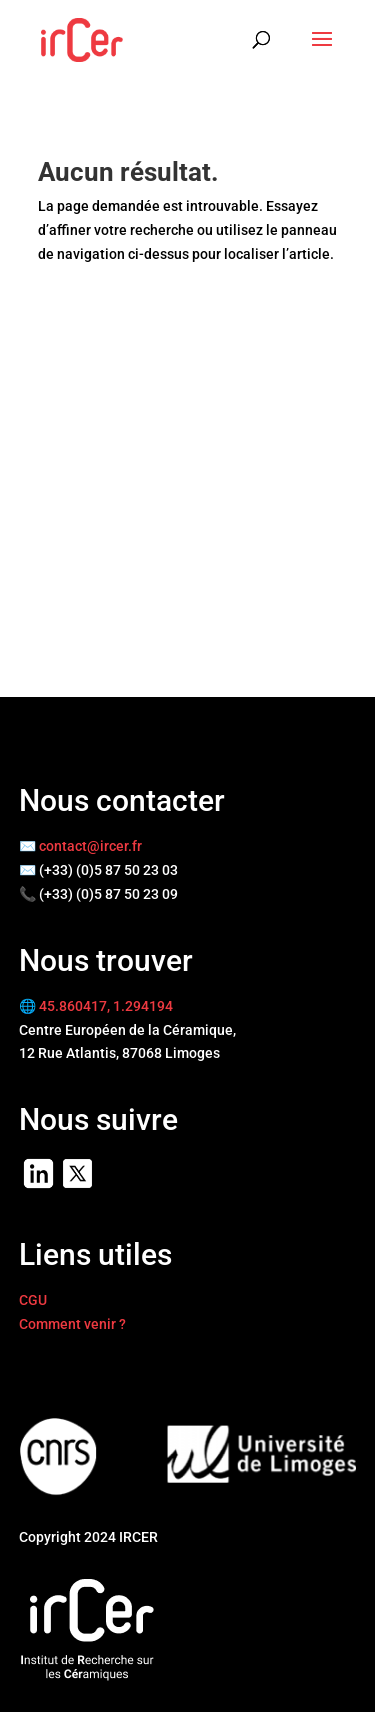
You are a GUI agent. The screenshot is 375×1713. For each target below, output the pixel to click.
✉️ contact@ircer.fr (80, 846)
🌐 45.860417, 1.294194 (96, 1006)
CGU (33, 1300)
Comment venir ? (72, 1324)
